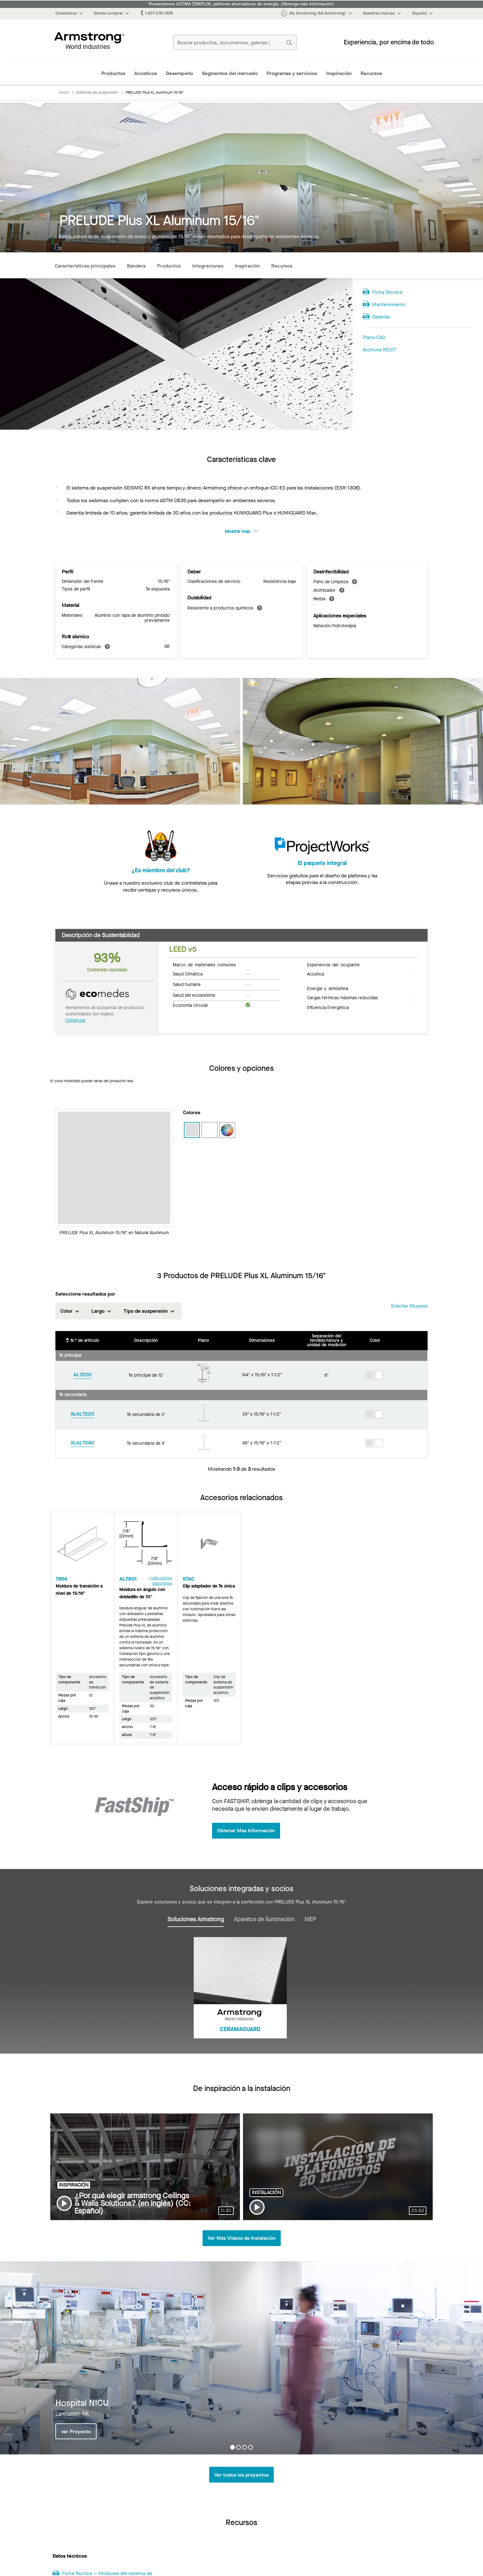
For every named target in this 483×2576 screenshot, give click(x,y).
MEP (310, 1919)
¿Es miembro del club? (160, 870)
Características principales (85, 265)
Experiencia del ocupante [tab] (333, 964)
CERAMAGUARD (240, 2029)
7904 (61, 1578)
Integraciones (207, 265)
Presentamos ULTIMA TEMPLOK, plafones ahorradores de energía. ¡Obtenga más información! (241, 4)
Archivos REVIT (379, 349)
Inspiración (339, 73)
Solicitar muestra (409, 1306)
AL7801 (128, 1578)
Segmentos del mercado (230, 73)
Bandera (136, 265)
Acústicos (145, 73)
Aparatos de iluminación (264, 1919)
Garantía (381, 316)
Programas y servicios (292, 73)
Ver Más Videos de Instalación (242, 2238)
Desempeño (179, 73)
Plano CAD (374, 337)
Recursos (371, 73)
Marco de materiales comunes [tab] (204, 964)
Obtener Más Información (246, 1830)
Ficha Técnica (387, 292)
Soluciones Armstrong (195, 1919)
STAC (188, 1578)
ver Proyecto (76, 2431)
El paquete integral (322, 870)
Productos (113, 73)
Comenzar (75, 1020)
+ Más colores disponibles (160, 1580)
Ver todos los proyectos (241, 2474)
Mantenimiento (388, 304)
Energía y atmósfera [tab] (327, 988)
